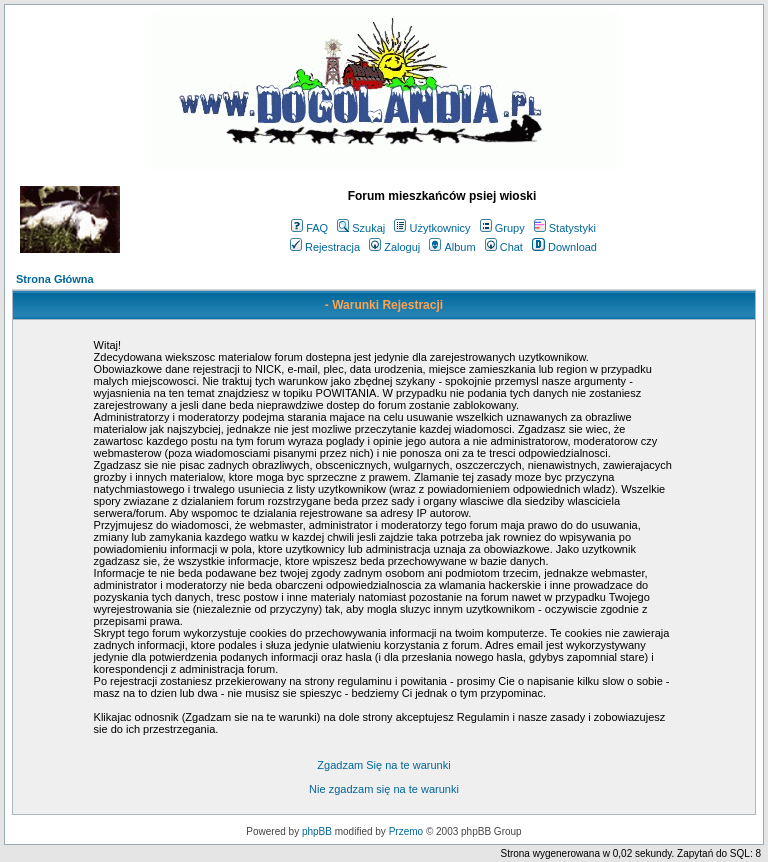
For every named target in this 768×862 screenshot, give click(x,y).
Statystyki (565, 228)
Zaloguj (394, 247)
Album (452, 247)
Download (564, 247)
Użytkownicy (432, 228)
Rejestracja (325, 247)
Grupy (502, 228)
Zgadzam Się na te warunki (383, 765)
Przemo (406, 831)
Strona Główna (55, 279)
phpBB (317, 831)
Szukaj (361, 228)
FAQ (309, 228)
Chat (504, 247)
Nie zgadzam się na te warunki (384, 789)
